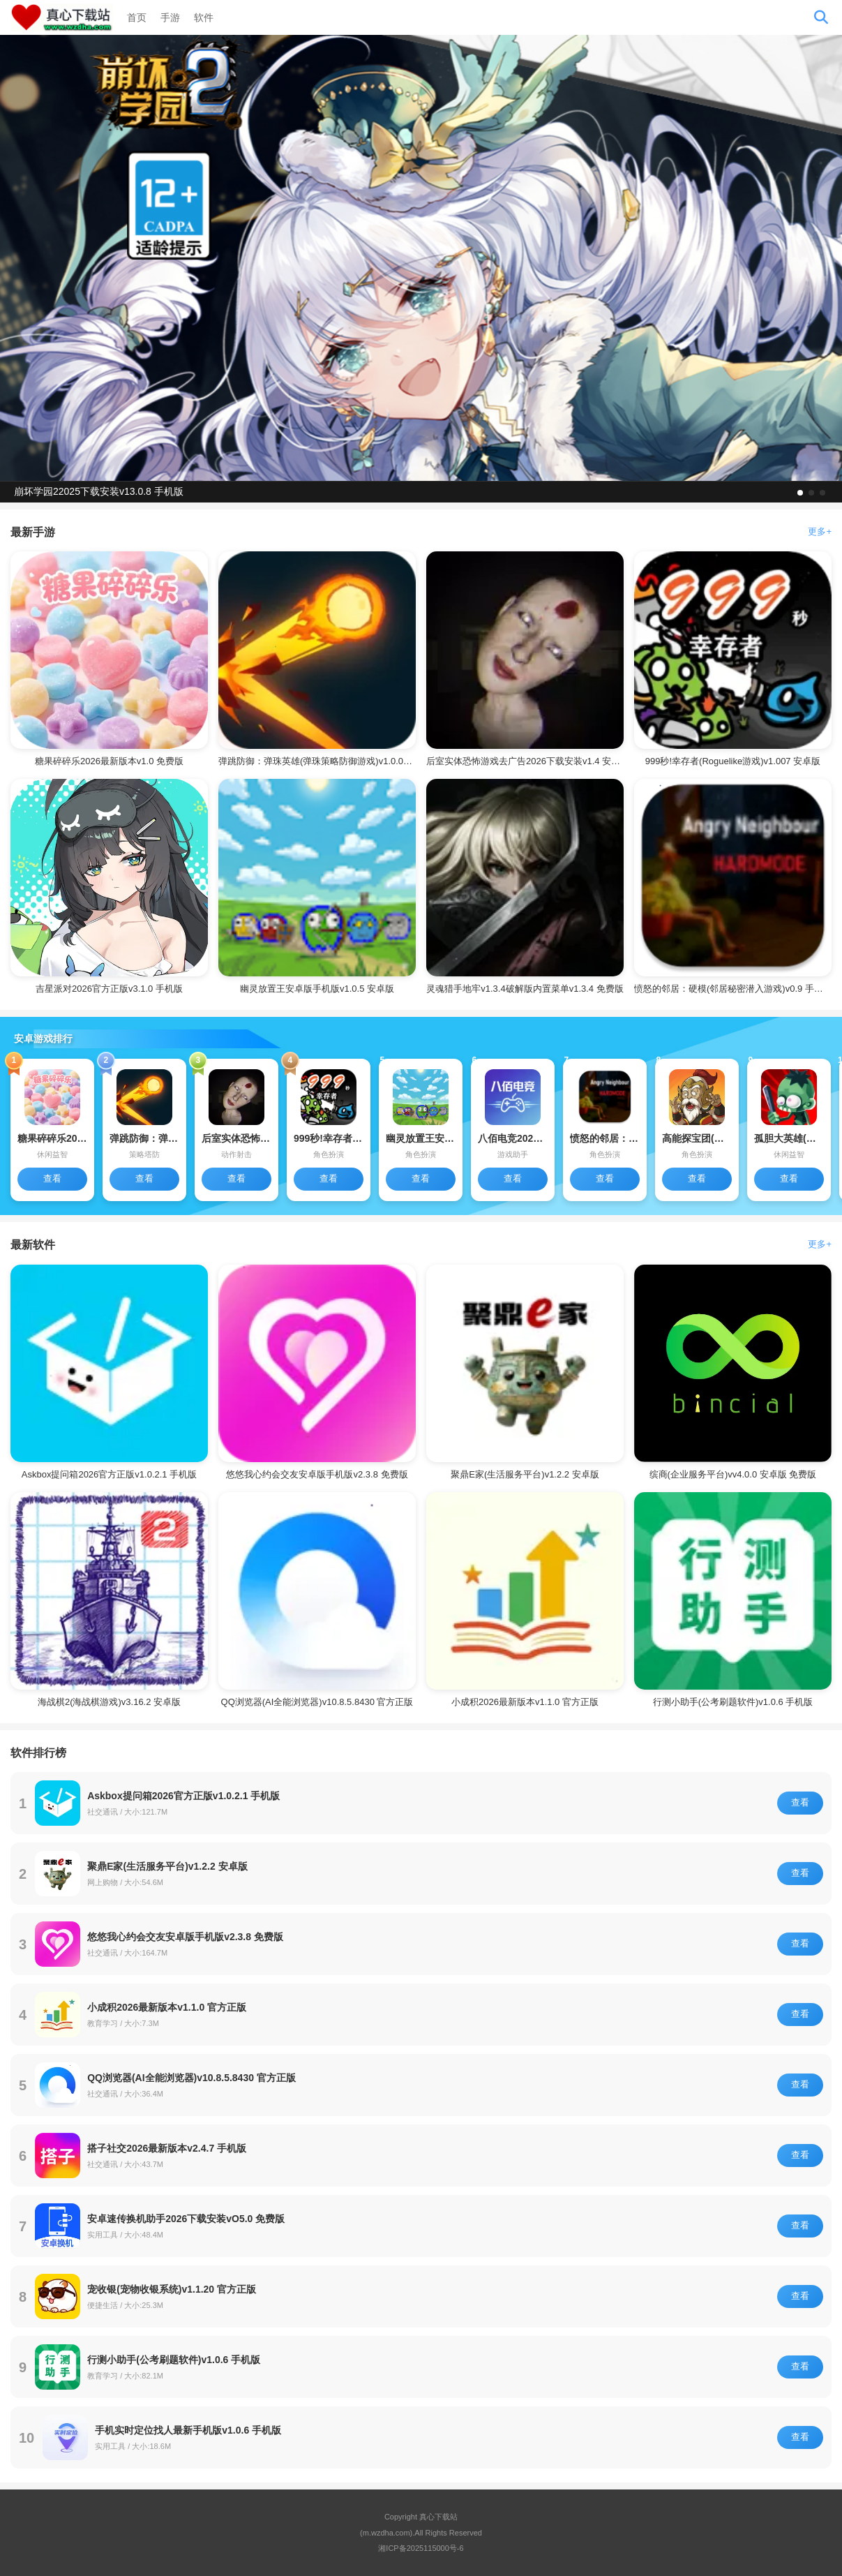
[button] (800, 493)
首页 (136, 17)
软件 (203, 17)
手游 (170, 17)
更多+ (820, 531)
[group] (421, 258)
